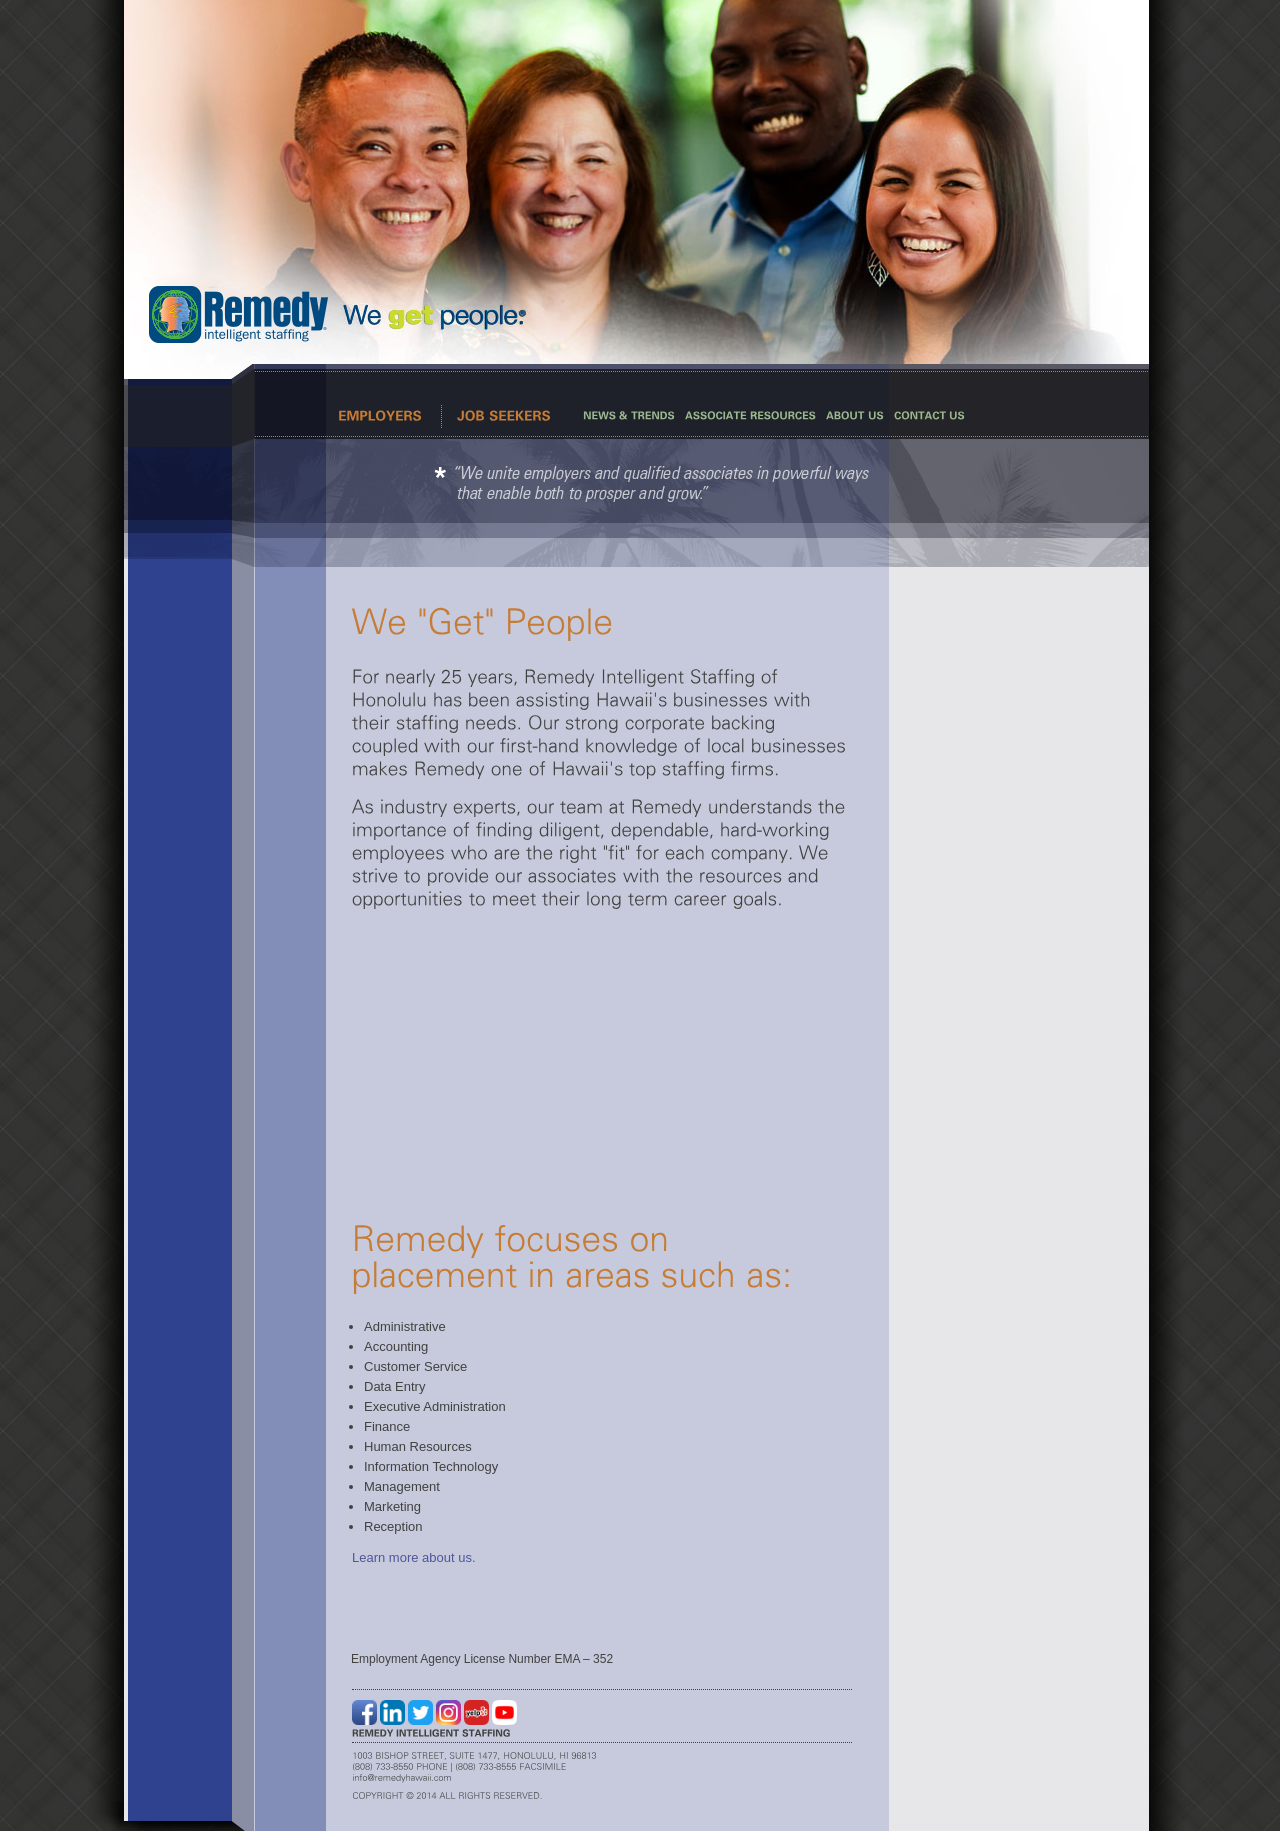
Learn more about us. (414, 1557)
